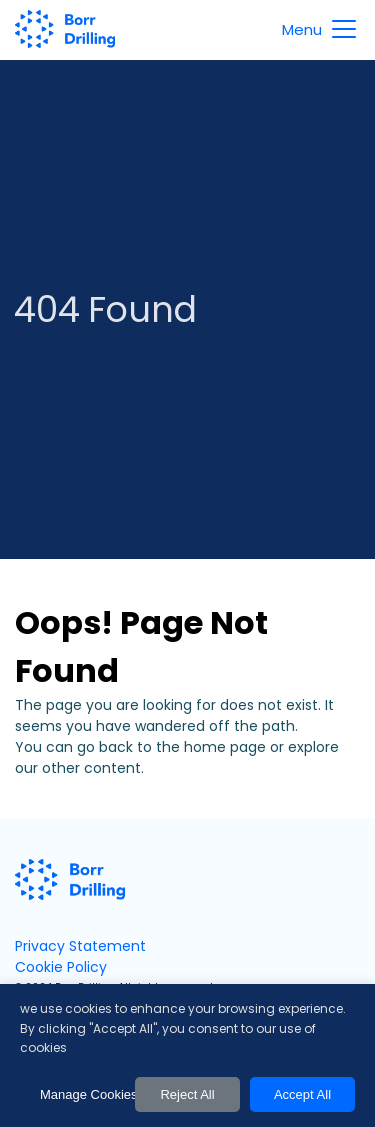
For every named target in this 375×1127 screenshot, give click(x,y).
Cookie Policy (61, 967)
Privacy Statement (80, 946)
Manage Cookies (82, 1094)
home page (225, 747)
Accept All (302, 1094)
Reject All (187, 1094)
